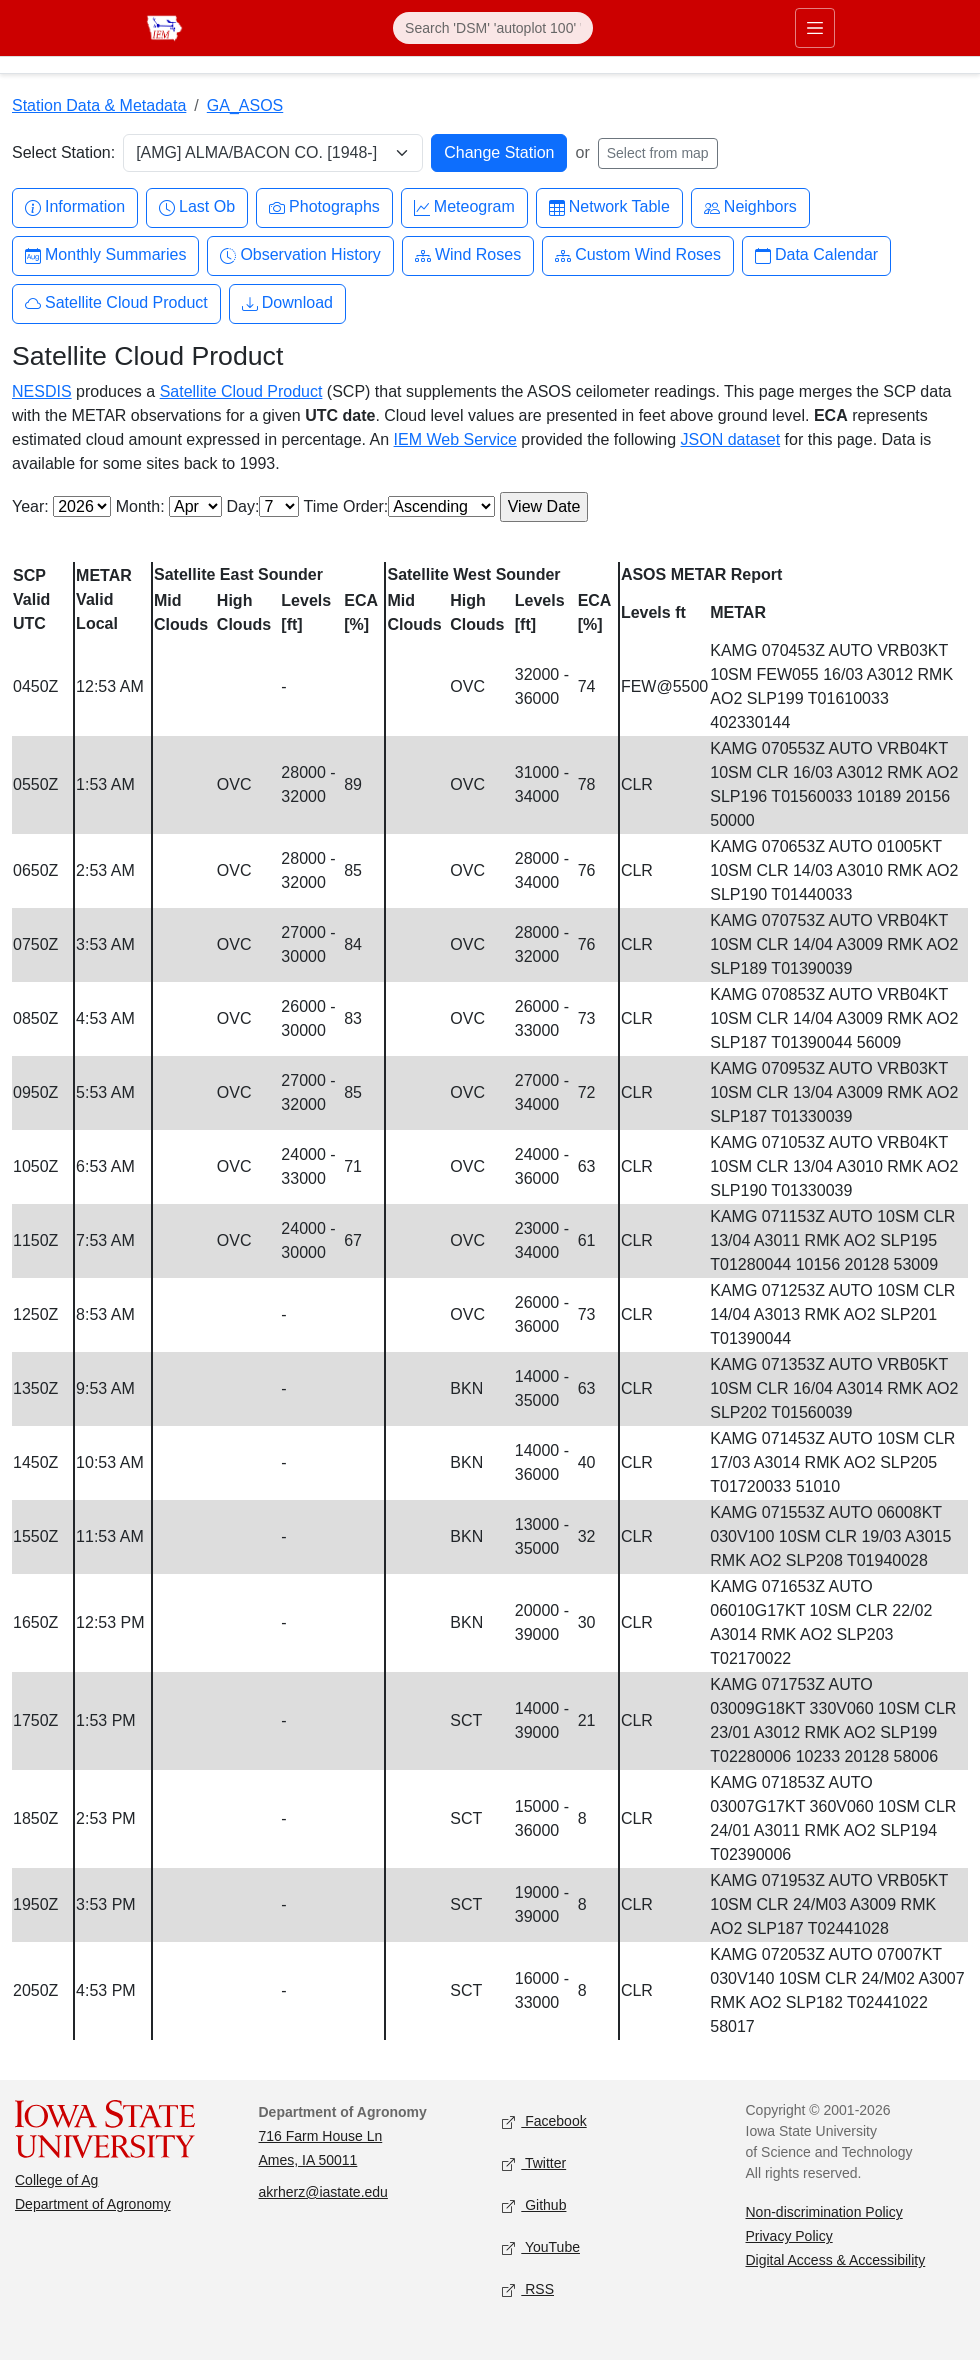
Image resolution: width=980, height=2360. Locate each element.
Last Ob (197, 207)
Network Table (609, 207)
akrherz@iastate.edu (323, 2192)
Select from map (658, 153)
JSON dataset (731, 439)
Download (287, 303)
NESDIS (42, 391)
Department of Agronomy (93, 2204)
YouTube (541, 2248)
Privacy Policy (789, 2236)
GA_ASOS (245, 105)
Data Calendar (816, 255)
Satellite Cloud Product (116, 303)
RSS (528, 2290)
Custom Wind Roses (638, 255)
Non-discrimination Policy (824, 2212)
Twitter (534, 2164)
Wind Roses (468, 255)
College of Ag (56, 2180)
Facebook (544, 2122)
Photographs (324, 207)
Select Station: (63, 152)
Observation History (300, 255)
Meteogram (464, 207)
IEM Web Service (455, 439)
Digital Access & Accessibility (836, 2260)
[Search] (493, 28)
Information (75, 207)
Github (534, 2206)
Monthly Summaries (105, 255)
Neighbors (750, 207)
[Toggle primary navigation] (815, 28)
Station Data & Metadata (99, 105)
